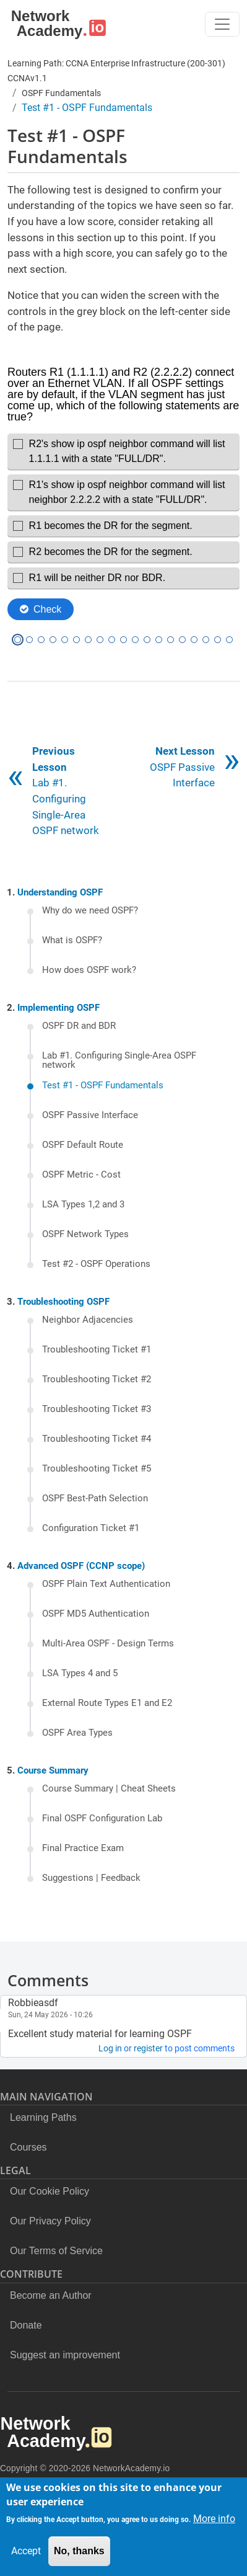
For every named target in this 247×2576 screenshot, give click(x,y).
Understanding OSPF (60, 892)
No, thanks (79, 2551)
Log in (110, 2048)
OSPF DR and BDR (79, 1026)
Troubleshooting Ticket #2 (96, 1380)
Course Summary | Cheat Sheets (109, 1789)
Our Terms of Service (56, 2250)
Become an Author (51, 2295)
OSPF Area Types (77, 1733)
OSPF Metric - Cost (81, 1175)
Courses (28, 2147)
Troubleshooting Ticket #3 (96, 1410)
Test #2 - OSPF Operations (96, 1264)
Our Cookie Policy (49, 2191)
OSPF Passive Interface (182, 767)
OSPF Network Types (85, 1235)
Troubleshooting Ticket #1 (96, 1350)
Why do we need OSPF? (90, 911)
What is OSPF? (72, 941)
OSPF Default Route (82, 1145)
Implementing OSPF (58, 1007)
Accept (26, 2551)
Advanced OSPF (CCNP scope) (81, 1565)
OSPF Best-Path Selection (95, 1499)
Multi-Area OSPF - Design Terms (108, 1644)
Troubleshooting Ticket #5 (96, 1469)
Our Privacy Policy (50, 2221)
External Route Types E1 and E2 (107, 1703)
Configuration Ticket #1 (90, 1529)
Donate (26, 2325)
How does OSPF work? (89, 970)
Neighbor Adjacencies (87, 1320)
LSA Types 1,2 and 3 (83, 1205)
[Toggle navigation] (222, 24)
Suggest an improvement (65, 2355)
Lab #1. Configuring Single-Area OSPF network (119, 1060)
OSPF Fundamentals (61, 93)
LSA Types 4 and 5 (80, 1674)
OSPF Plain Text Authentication (106, 1584)
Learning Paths (43, 2117)
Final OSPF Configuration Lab (102, 1819)
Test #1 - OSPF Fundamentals (102, 1086)
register (148, 2048)
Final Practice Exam (83, 1849)
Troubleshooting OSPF (63, 1301)
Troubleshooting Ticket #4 (96, 1439)
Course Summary (53, 1770)
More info (214, 2519)
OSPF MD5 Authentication (95, 1614)
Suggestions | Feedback (91, 1878)
